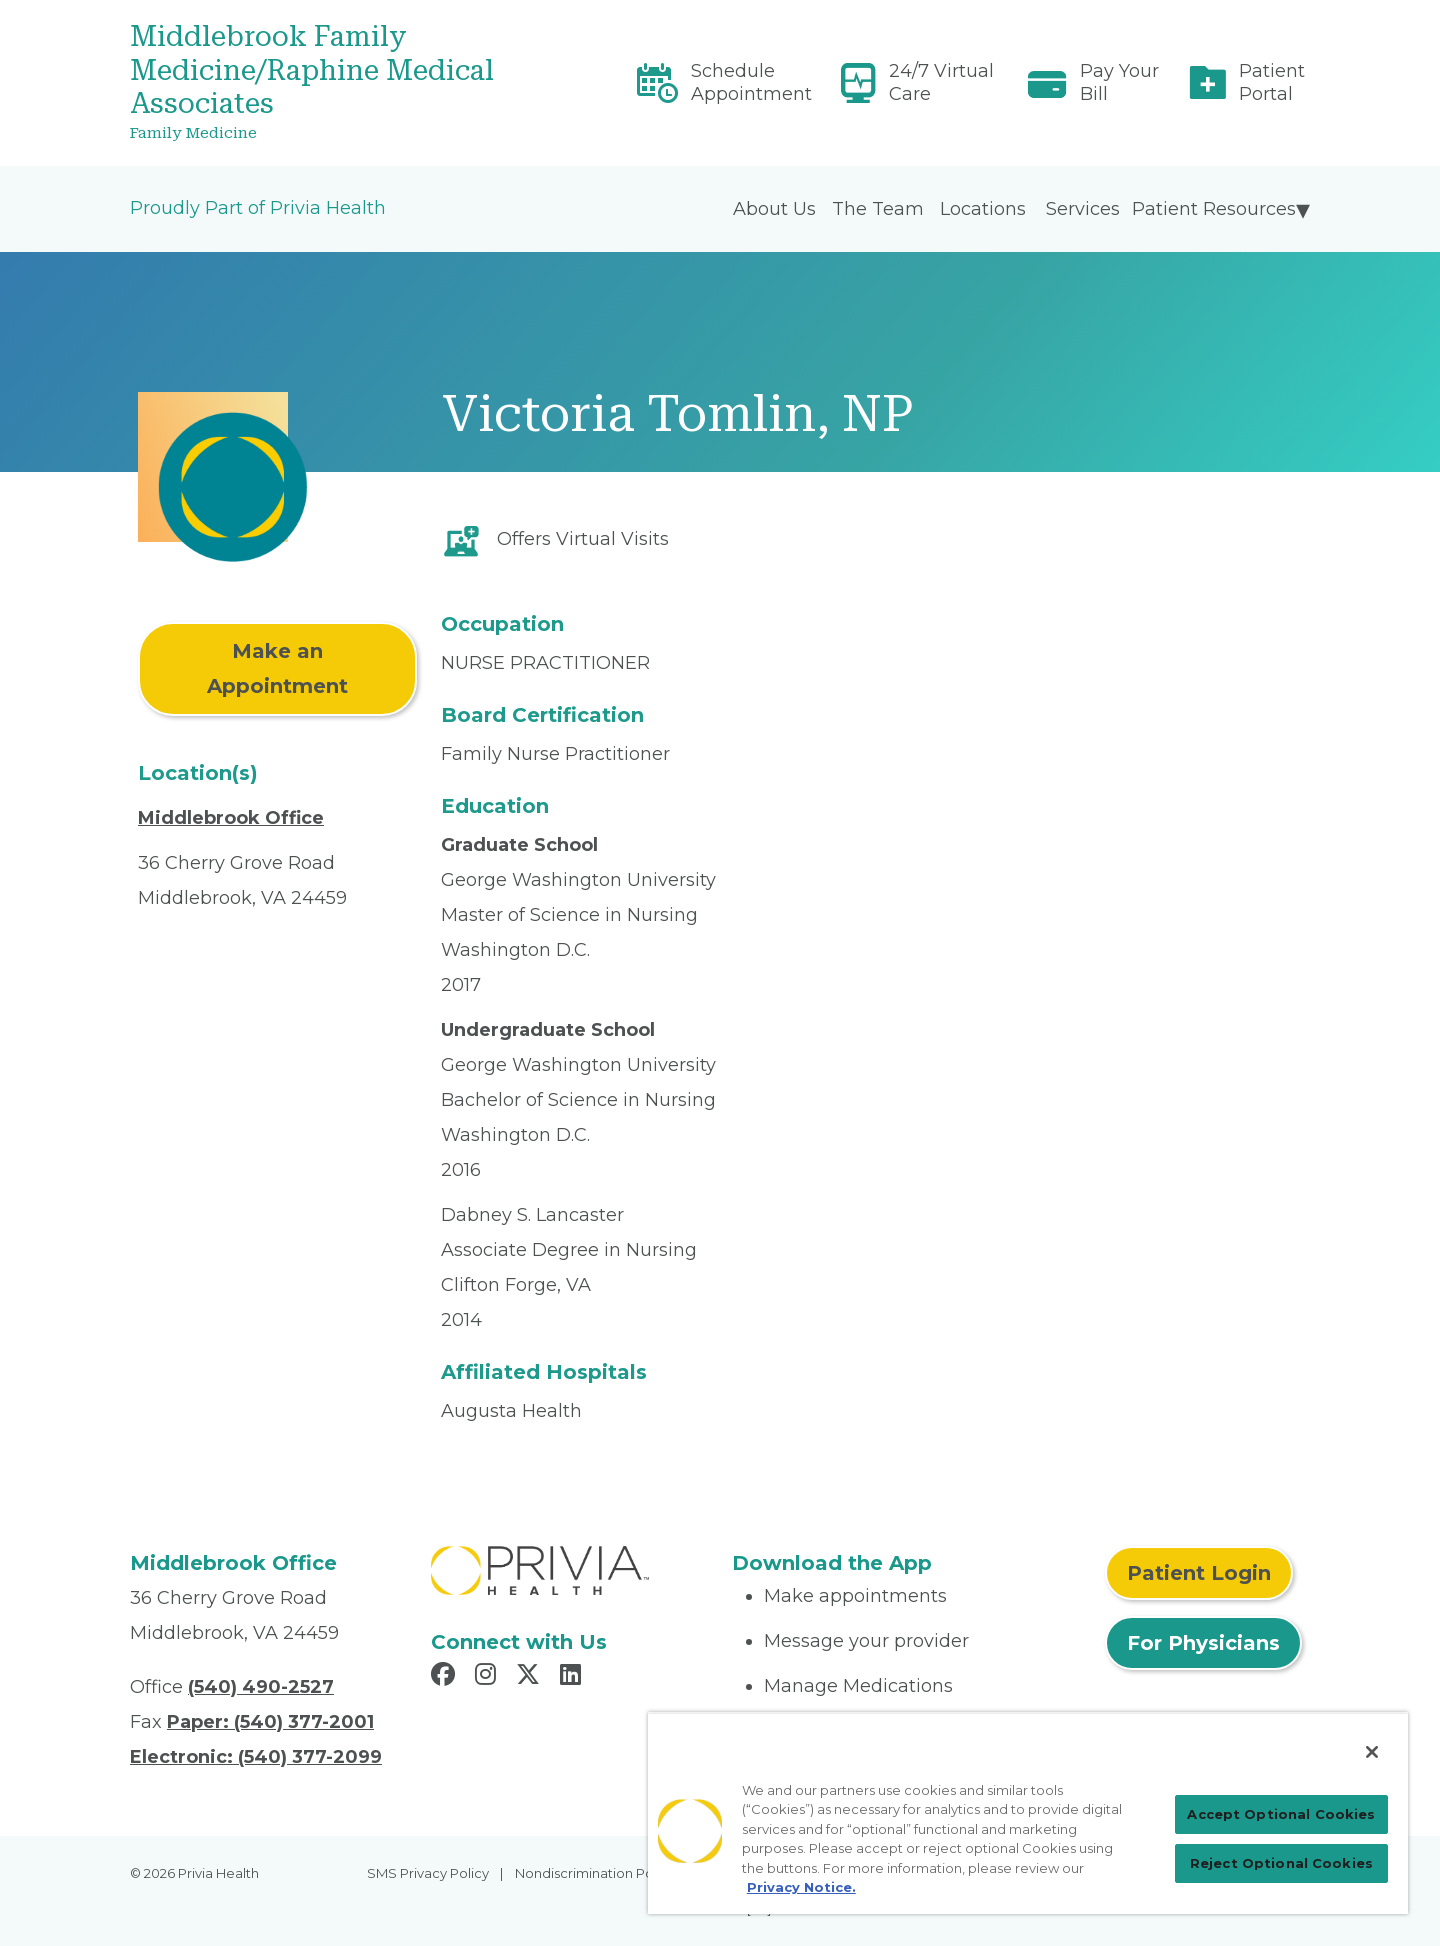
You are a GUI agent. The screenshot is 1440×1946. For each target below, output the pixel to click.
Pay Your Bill (1119, 82)
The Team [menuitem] (878, 209)
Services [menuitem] (1083, 209)
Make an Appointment (277, 668)
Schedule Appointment (751, 82)
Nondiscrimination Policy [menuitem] (595, 1873)
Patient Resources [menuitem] (1214, 209)
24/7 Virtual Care (941, 82)
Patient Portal (1272, 82)
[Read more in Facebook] (446, 1677)
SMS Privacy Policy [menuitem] (428, 1873)
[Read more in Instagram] (488, 1677)
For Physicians (1203, 1643)
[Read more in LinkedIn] (573, 1677)
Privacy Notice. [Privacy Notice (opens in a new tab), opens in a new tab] (801, 1887)
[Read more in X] (531, 1677)
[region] (1028, 1813)
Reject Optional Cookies (1281, 1863)
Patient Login (1199, 1573)
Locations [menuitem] (983, 209)
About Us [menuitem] (774, 209)
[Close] (1372, 1752)
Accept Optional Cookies (1281, 1814)
